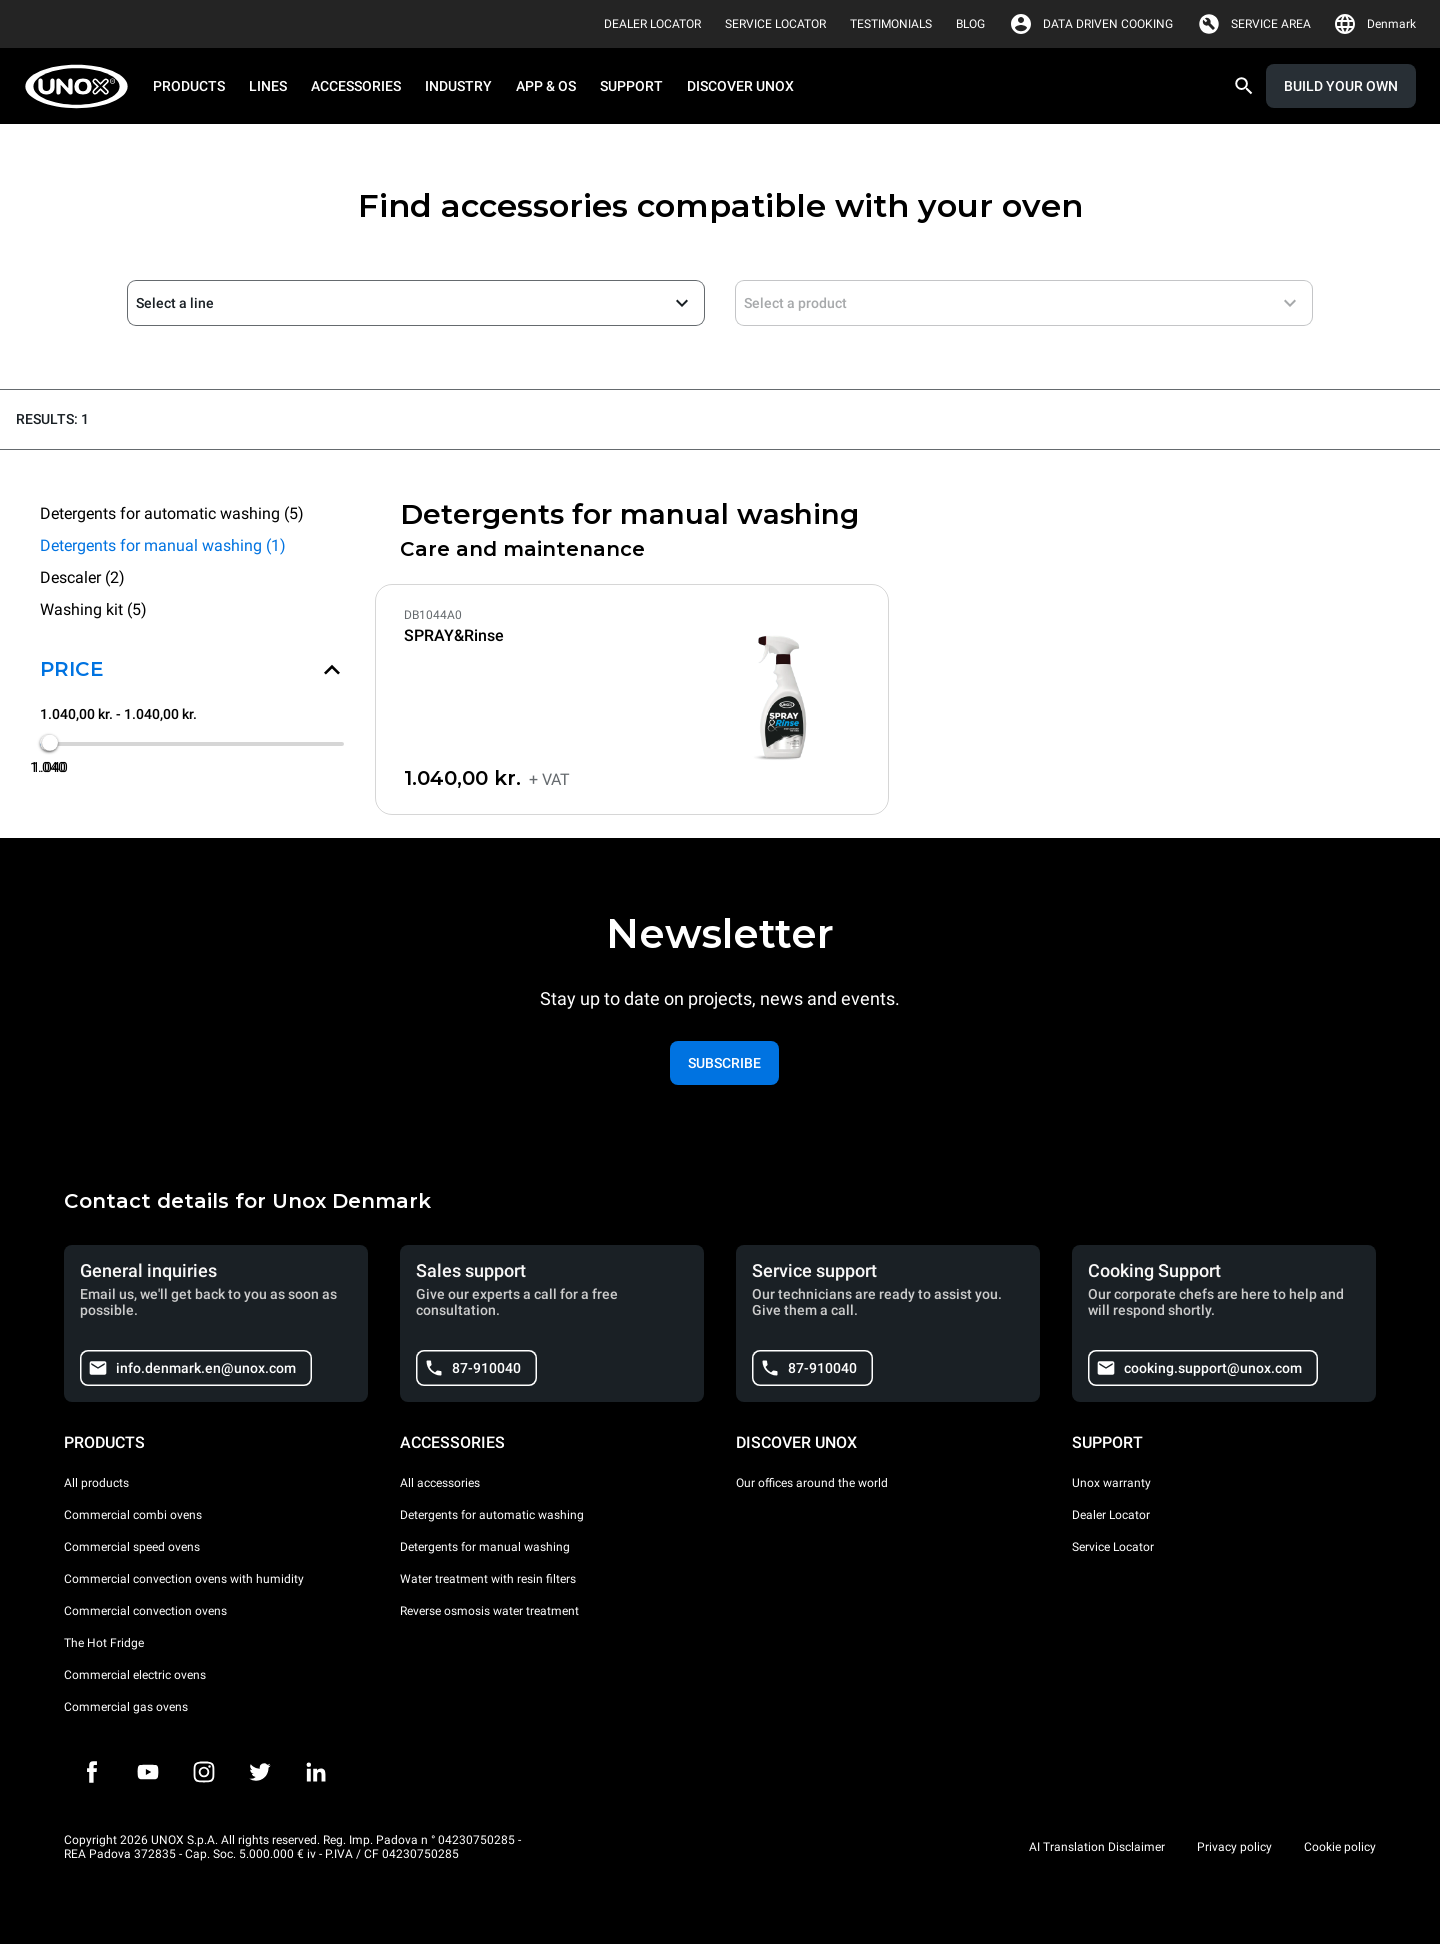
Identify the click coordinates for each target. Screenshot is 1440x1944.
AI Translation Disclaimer (1097, 1847)
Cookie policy (1340, 1847)
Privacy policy (1234, 1847)
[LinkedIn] (316, 1772)
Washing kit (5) (93, 609)
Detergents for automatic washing (492, 1515)
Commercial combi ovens (133, 1515)
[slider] (50, 743)
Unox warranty (1111, 1483)
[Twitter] (260, 1772)
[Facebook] (92, 1772)
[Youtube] (148, 1772)
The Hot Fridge (104, 1643)
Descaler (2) (82, 577)
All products (96, 1483)
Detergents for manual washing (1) (163, 545)
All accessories (440, 1483)
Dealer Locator (1111, 1515)
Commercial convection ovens (145, 1611)
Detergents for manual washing (485, 1547)
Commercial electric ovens (135, 1675)
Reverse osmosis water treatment (489, 1611)
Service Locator (1113, 1547)
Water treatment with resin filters (488, 1579)
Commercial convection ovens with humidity (184, 1579)
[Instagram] (204, 1772)
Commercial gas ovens (126, 1707)
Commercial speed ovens (132, 1547)
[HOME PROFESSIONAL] (82, 86)
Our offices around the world (812, 1483)
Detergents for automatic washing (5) (172, 513)
